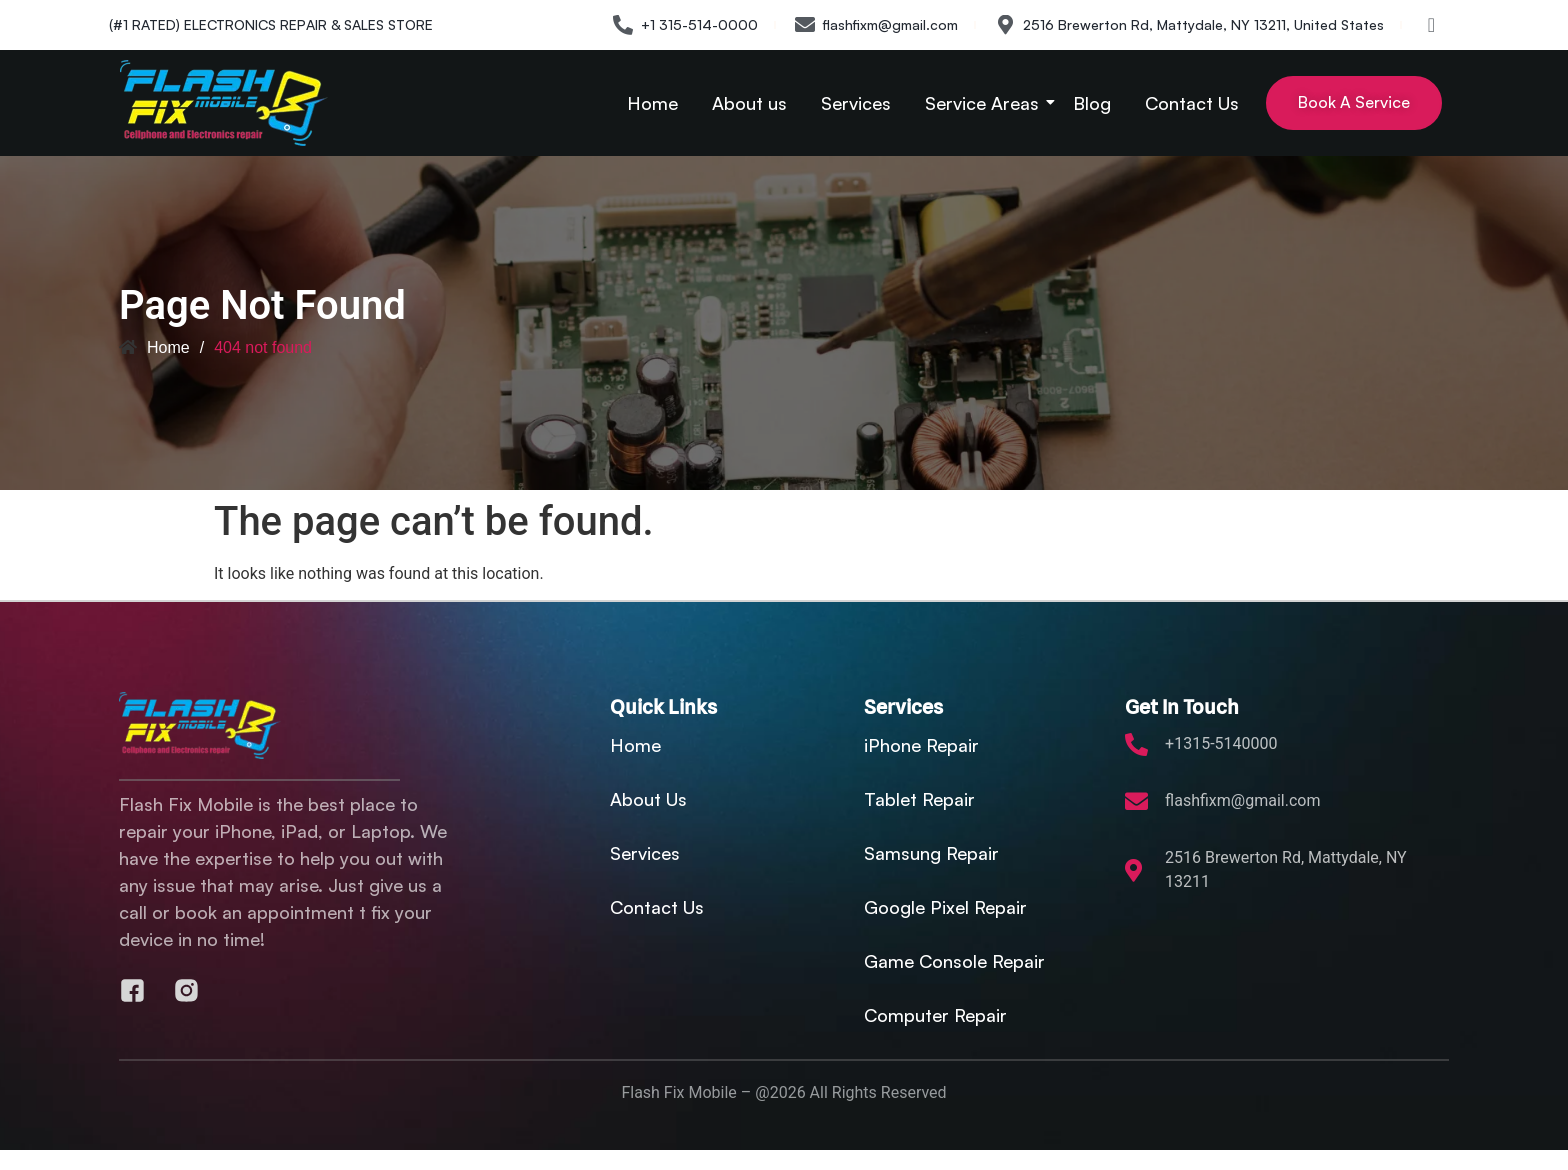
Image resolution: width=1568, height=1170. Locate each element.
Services (856, 103)
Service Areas (985, 103)
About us (749, 103)
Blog (1092, 103)
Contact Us (1192, 103)
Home (652, 103)
